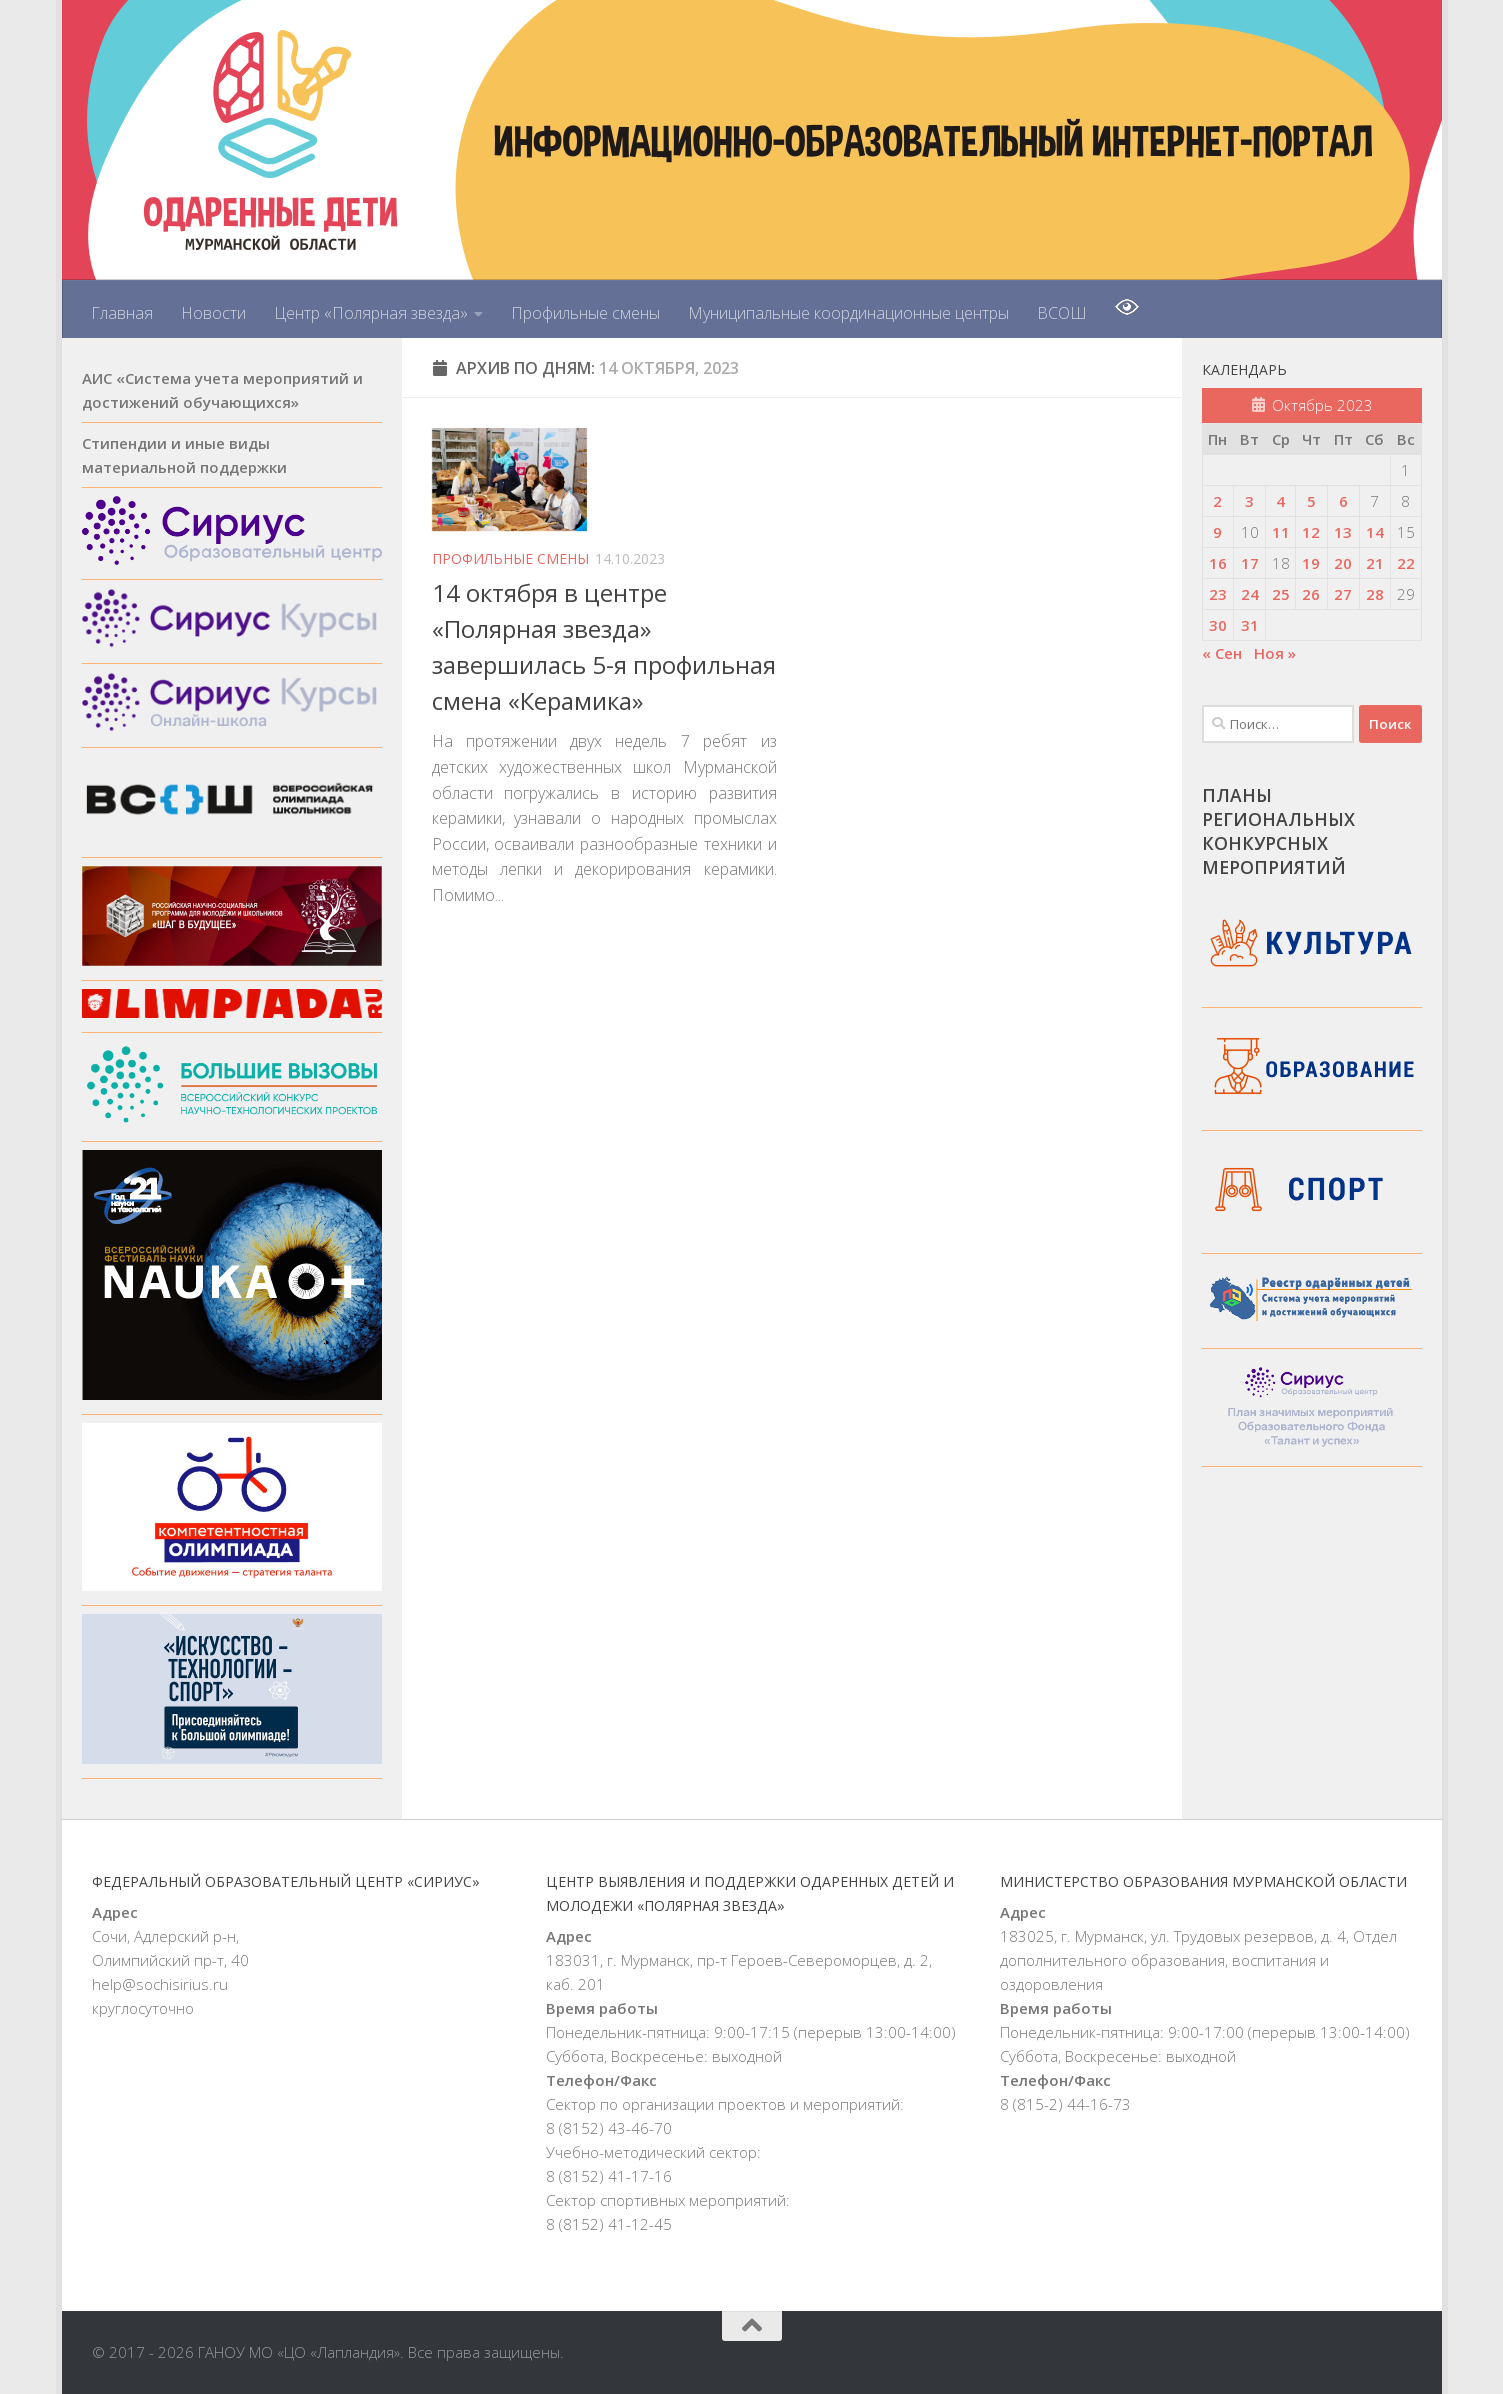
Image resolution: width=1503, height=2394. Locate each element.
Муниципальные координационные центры (848, 313)
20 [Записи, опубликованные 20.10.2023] (1343, 563)
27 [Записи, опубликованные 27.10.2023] (1343, 594)
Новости (213, 313)
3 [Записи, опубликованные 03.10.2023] (1249, 501)
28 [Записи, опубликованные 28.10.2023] (1375, 594)
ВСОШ (1062, 313)
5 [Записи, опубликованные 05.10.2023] (1311, 501)
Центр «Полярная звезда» (371, 313)
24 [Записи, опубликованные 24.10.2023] (1250, 594)
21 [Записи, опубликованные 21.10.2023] (1375, 563)
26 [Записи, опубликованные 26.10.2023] (1311, 594)
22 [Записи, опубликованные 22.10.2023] (1406, 563)
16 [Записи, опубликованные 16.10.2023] (1218, 563)
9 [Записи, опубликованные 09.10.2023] (1217, 532)
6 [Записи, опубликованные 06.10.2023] (1343, 501)
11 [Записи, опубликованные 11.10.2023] (1281, 532)
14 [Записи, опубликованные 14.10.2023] (1375, 532)
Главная (122, 313)
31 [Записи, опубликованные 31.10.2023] (1250, 625)
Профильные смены (585, 313)
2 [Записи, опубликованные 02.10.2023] (1217, 501)
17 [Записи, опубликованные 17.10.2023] (1250, 563)
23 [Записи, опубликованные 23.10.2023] (1218, 594)
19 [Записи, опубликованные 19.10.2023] (1311, 563)
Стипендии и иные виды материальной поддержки (184, 455)
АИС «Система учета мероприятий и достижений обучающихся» (222, 390)
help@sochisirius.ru (160, 1984)
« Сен (1222, 653)
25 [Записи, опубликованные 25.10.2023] (1281, 594)
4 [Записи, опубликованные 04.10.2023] (1280, 501)
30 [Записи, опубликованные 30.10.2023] (1218, 625)
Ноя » (1275, 653)
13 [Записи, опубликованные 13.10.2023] (1343, 532)
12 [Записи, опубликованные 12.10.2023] (1311, 532)
